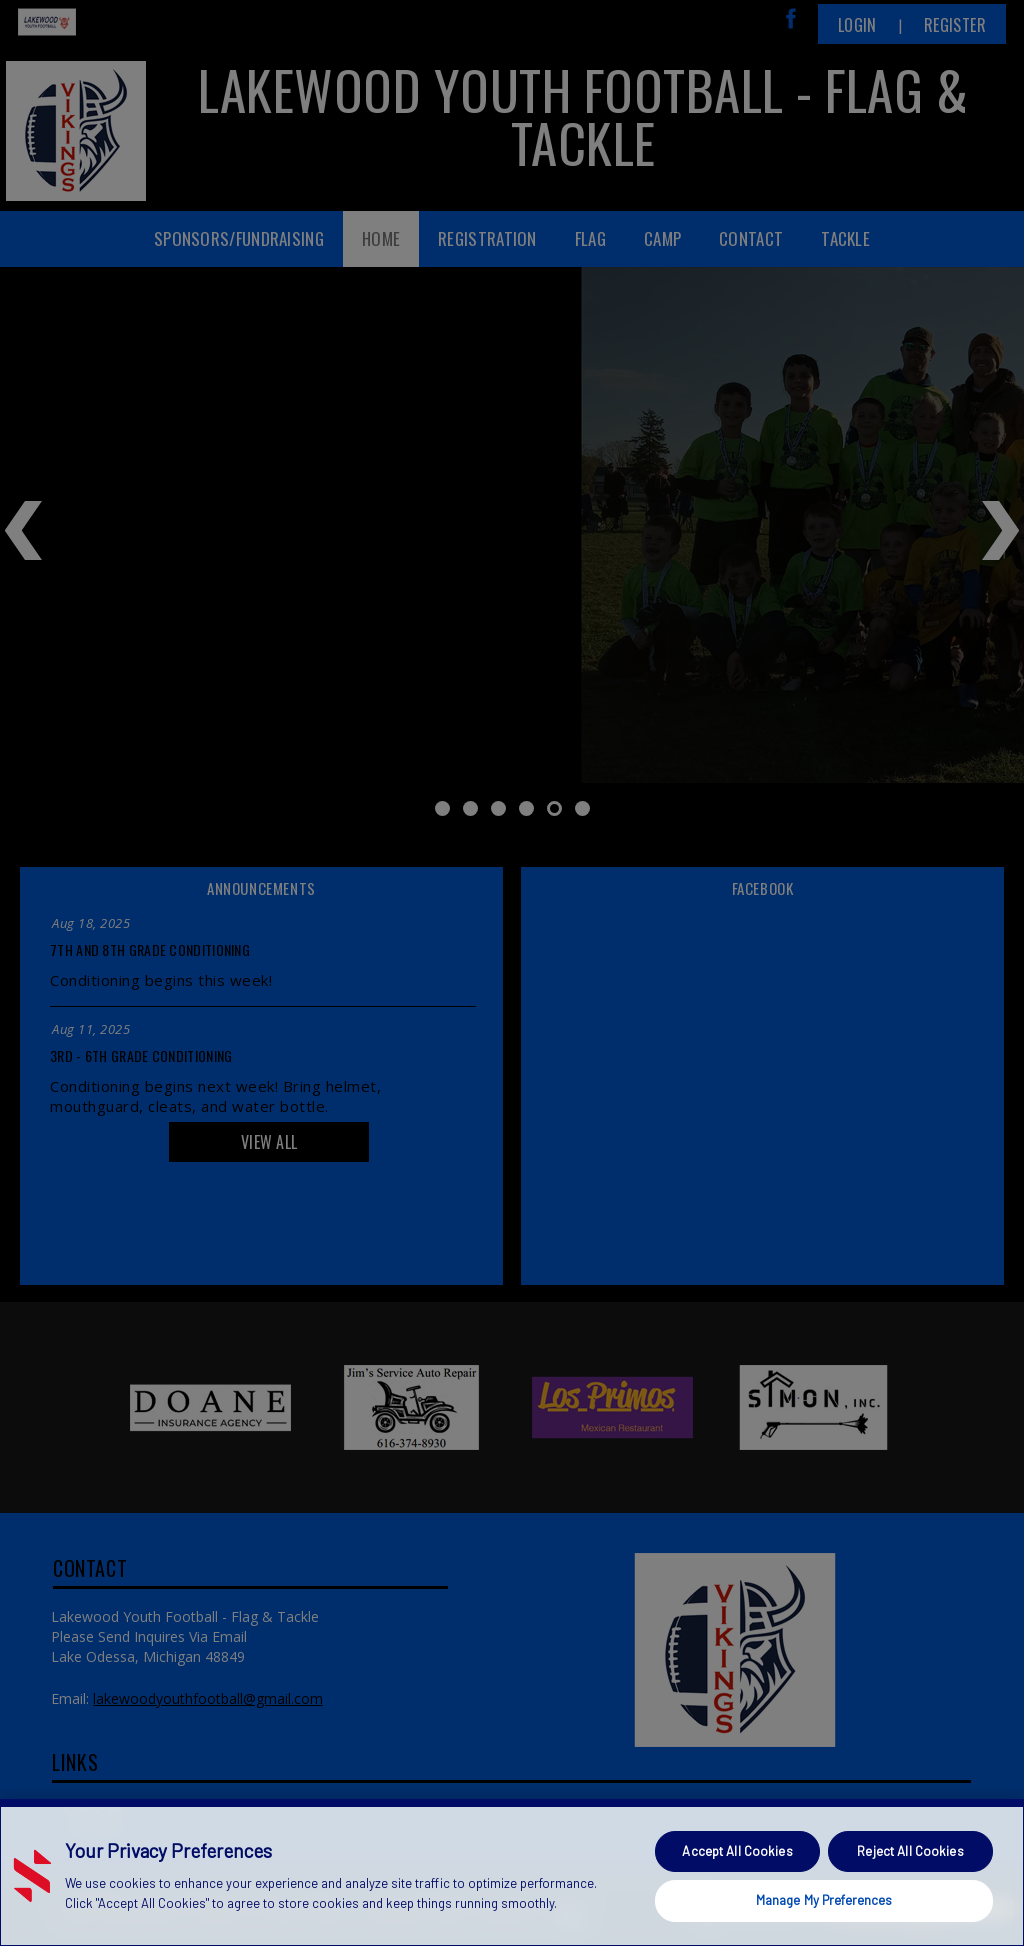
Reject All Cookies (910, 1851)
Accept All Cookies (737, 1851)
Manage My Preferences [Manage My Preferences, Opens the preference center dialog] (824, 1900)
